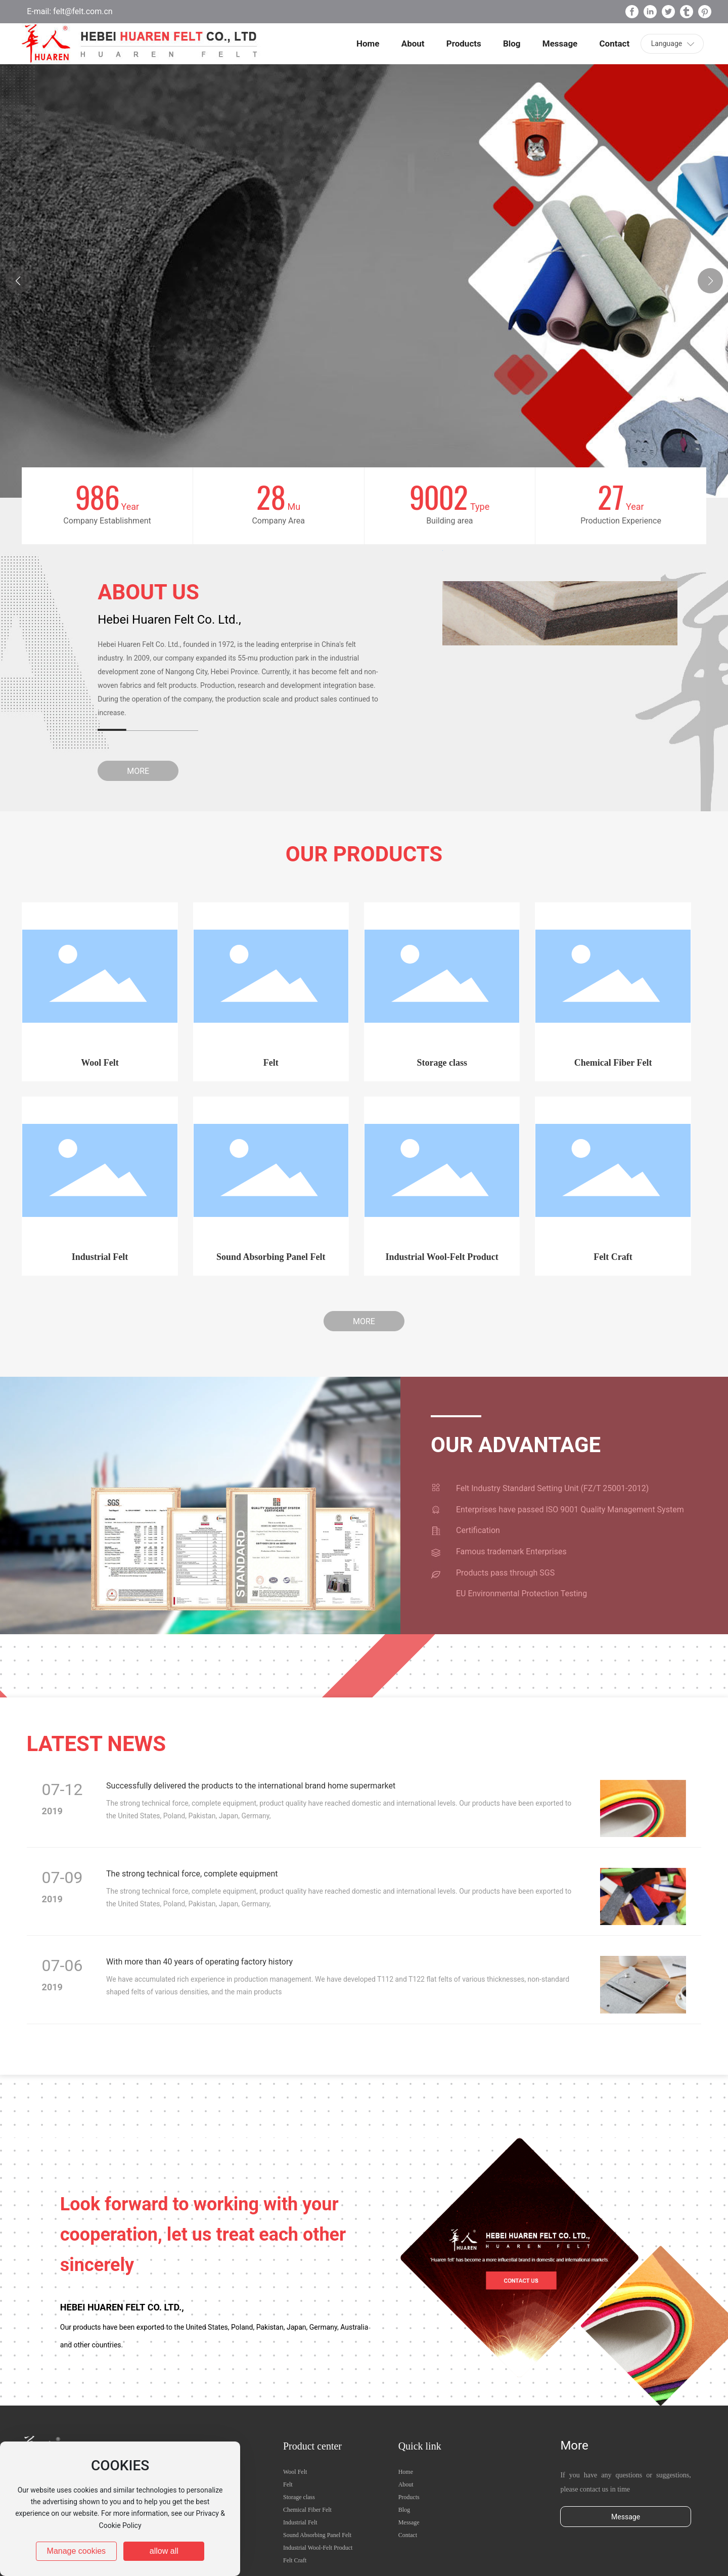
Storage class (442, 1063)
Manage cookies (76, 2551)
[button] (710, 280)
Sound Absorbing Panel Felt (271, 1257)
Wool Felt (100, 1063)
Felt (271, 1063)
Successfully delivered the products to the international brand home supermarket (250, 1786)
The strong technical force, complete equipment (192, 1874)
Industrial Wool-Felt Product (442, 1257)
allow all (164, 2551)
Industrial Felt (100, 1257)
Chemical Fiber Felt (613, 1063)
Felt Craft (613, 1257)
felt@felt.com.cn (81, 11)
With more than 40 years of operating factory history (199, 1962)
